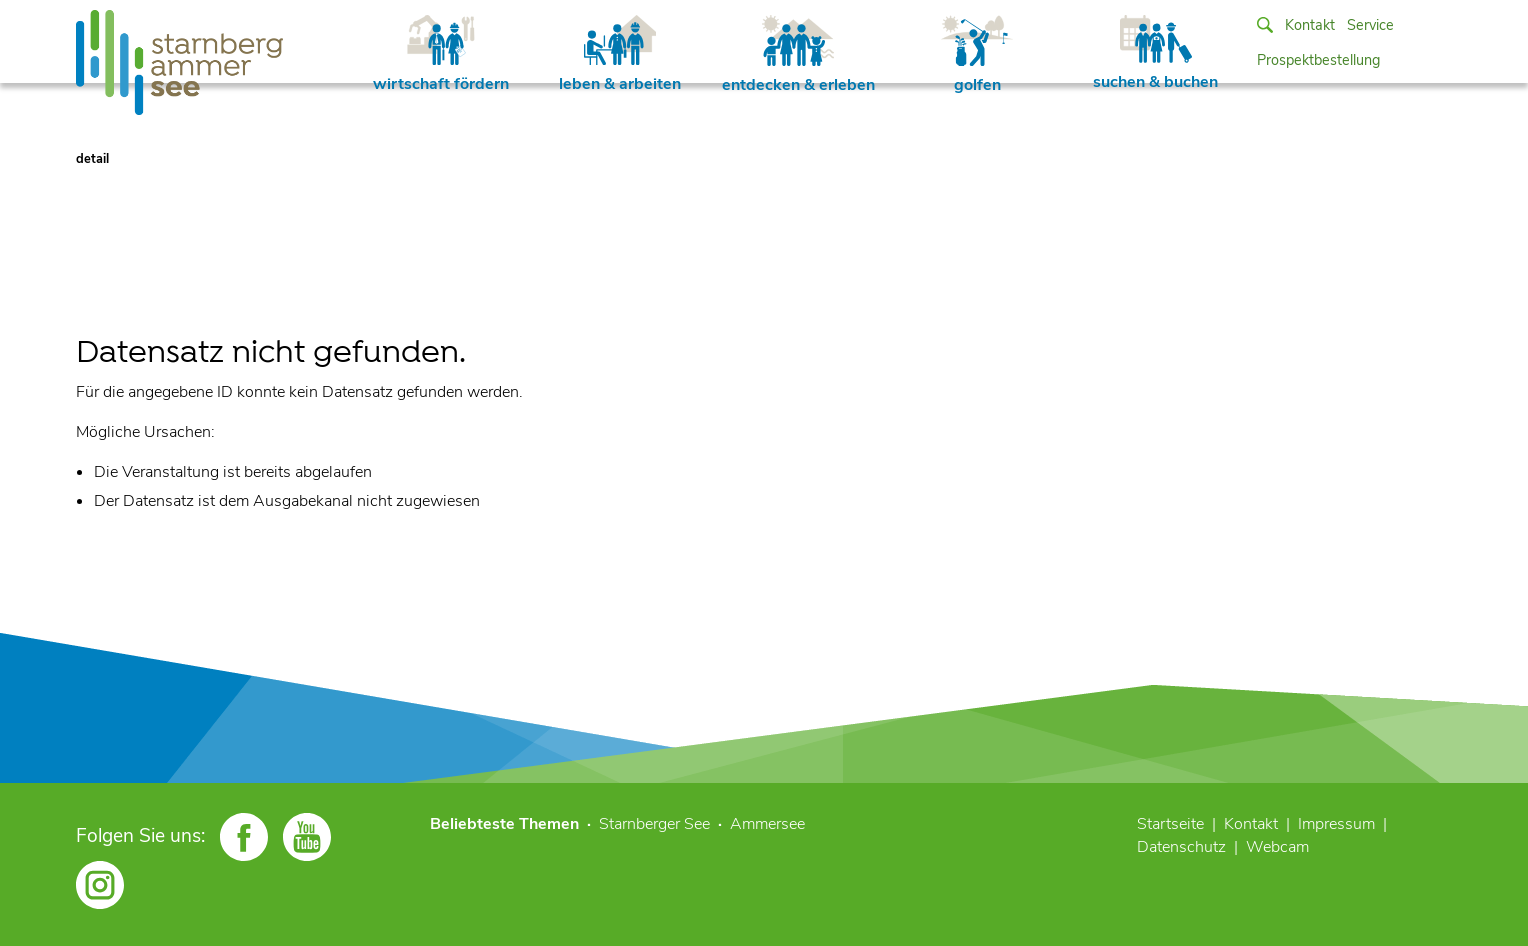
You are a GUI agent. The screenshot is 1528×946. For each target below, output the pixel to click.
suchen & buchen (1155, 54)
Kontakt (1310, 25)
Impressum (1336, 824)
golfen (977, 55)
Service (1370, 25)
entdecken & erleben (798, 55)
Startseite (1170, 824)
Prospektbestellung (1318, 60)
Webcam (1277, 847)
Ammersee (767, 824)
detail (92, 159)
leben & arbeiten (620, 55)
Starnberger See (654, 824)
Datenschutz (1181, 847)
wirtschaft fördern (441, 55)
